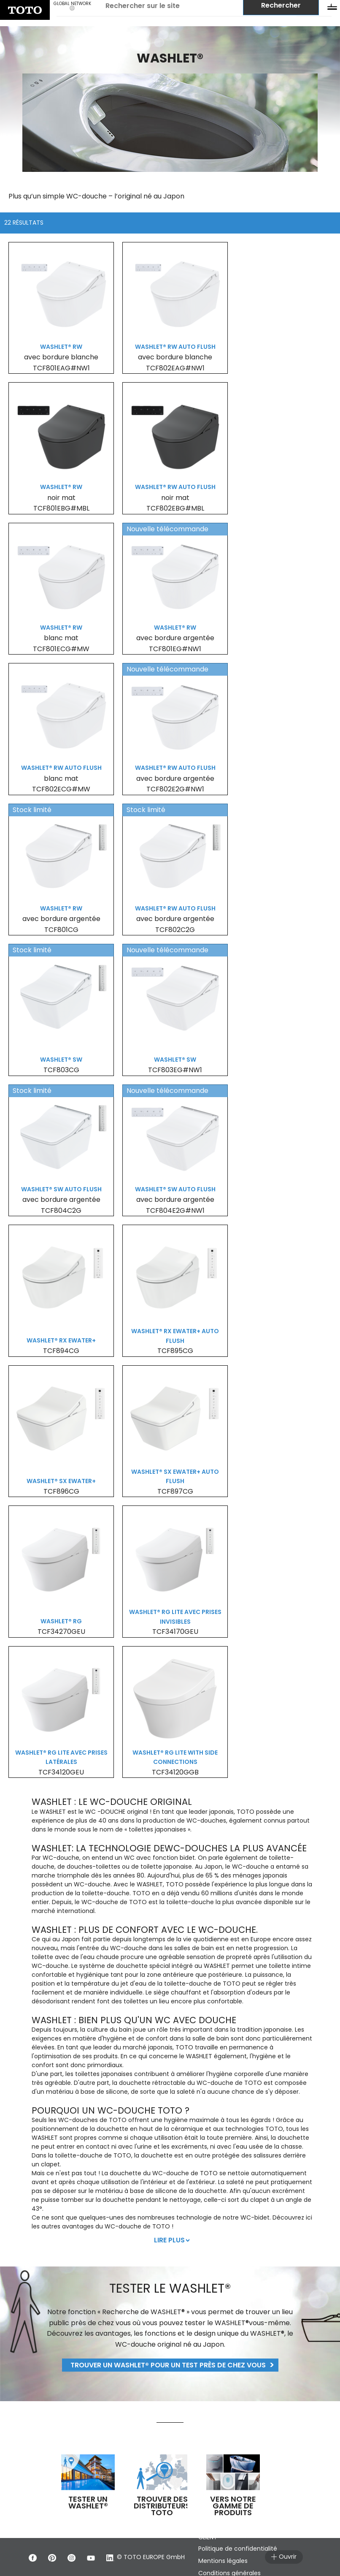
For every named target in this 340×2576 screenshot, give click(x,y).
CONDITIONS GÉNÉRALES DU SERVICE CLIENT (251, 2532)
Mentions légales (224, 2561)
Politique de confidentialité (239, 2548)
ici (309, 2217)
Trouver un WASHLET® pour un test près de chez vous (168, 2365)
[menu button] (332, 8)
